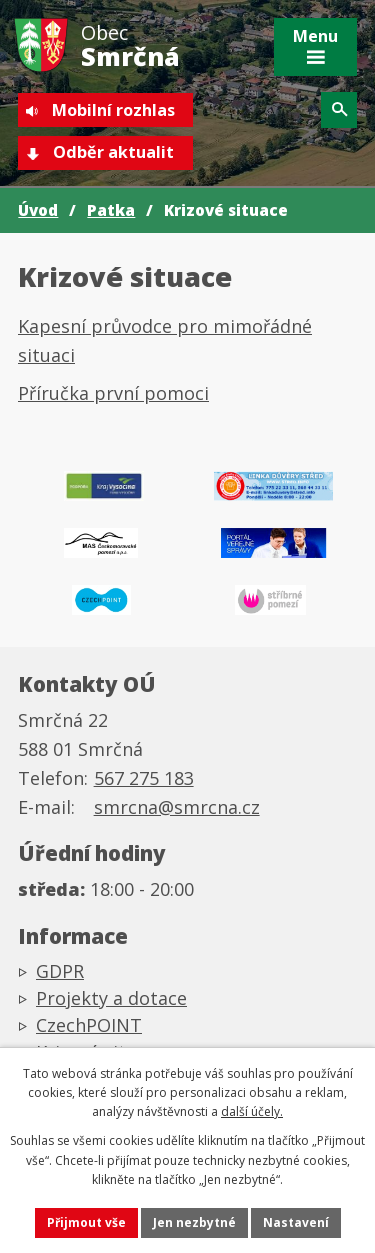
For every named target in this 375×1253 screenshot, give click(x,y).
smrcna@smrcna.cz (177, 807)
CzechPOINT (89, 1025)
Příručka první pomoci (113, 393)
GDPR (60, 971)
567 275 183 (144, 778)
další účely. (252, 1111)
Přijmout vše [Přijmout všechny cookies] (86, 1222)
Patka (111, 210)
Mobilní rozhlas (113, 110)
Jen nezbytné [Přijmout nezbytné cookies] (194, 1222)
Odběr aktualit (113, 152)
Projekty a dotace (111, 998)
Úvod (38, 210)
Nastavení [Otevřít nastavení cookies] (296, 1222)
